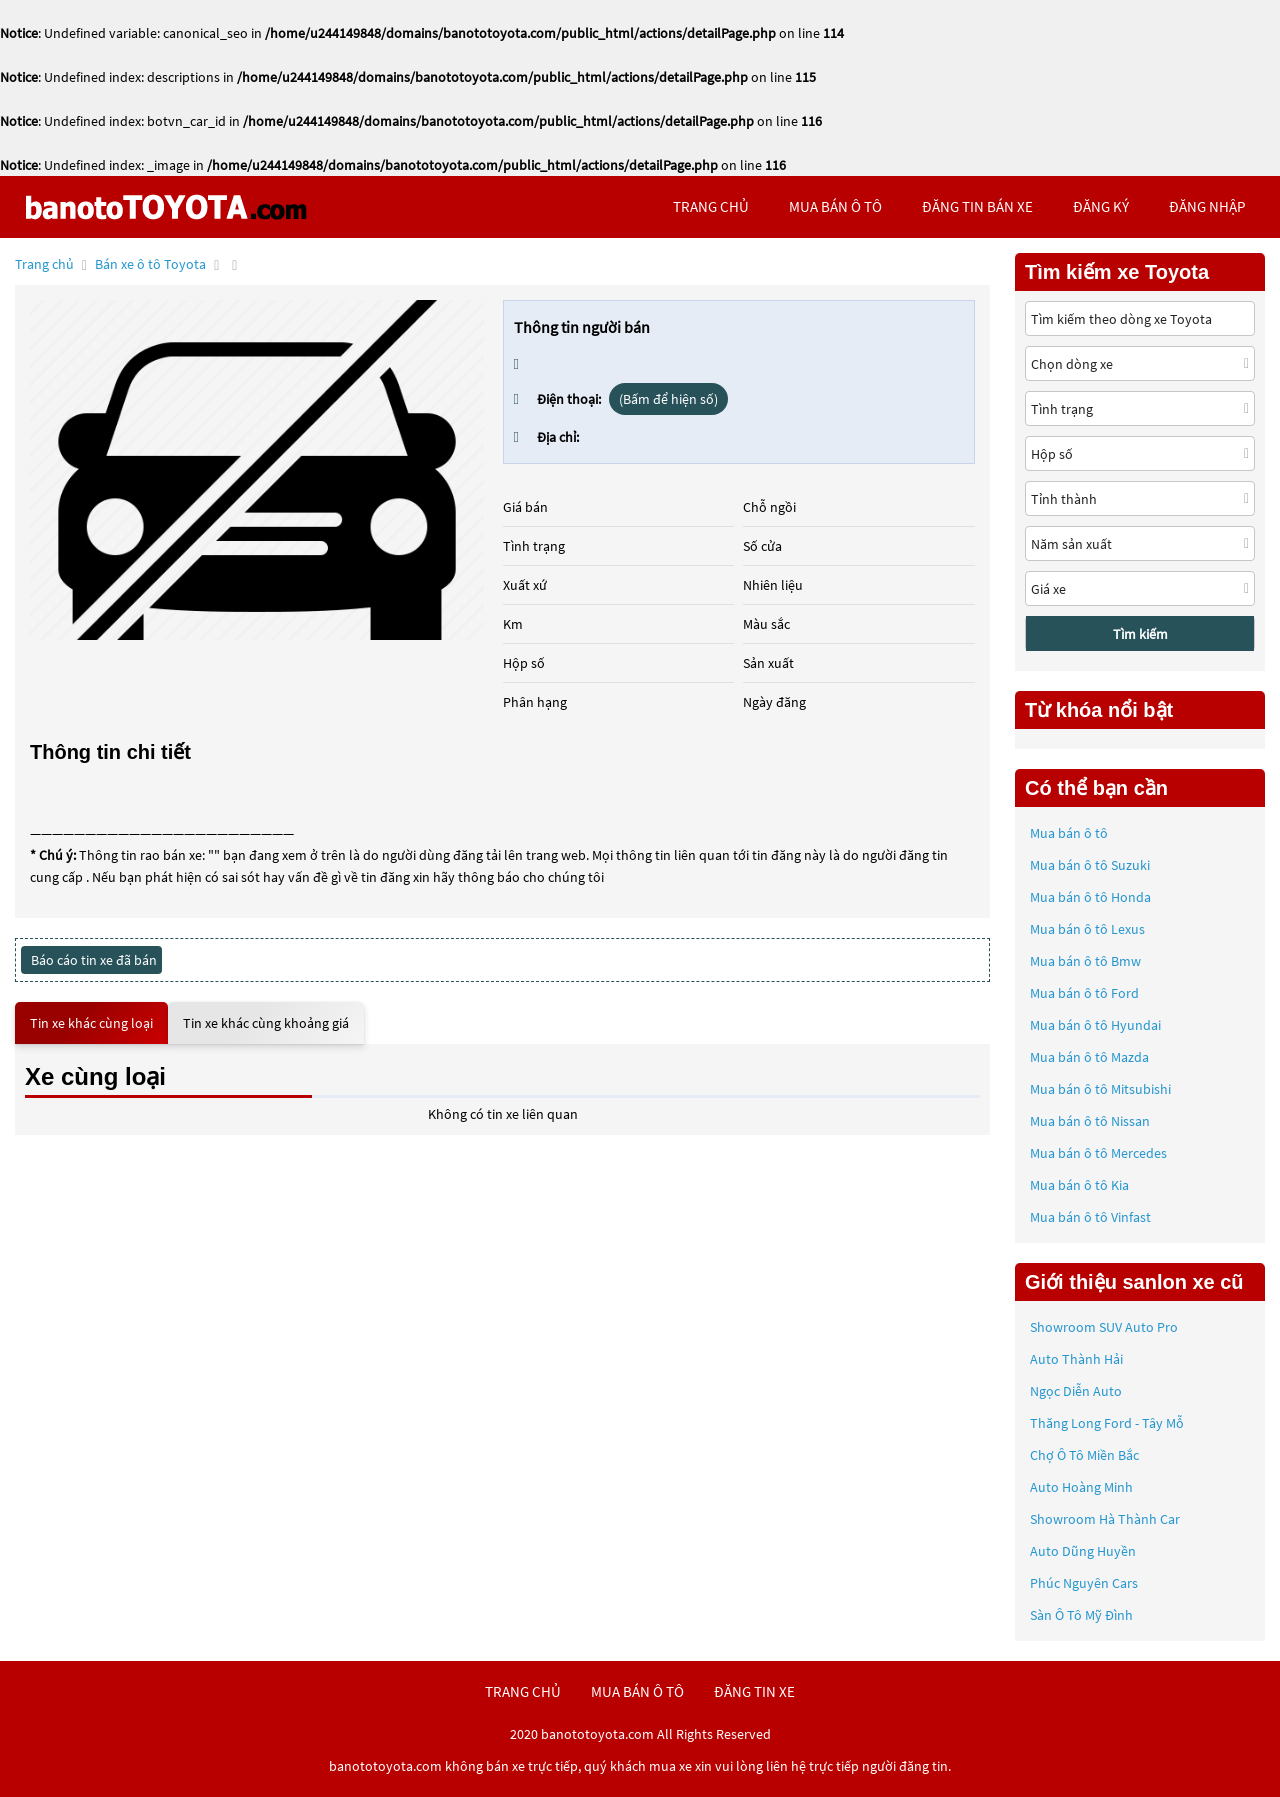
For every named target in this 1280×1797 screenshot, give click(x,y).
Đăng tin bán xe (977, 206)
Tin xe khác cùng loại (91, 1023)
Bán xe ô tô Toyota (150, 264)
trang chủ (711, 206)
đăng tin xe (754, 1691)
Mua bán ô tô (1069, 833)
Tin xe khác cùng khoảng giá (266, 1023)
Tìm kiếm (1140, 634)
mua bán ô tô (835, 206)
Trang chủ (44, 264)
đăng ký (1101, 206)
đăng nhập (1207, 206)
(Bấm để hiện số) (668, 399)
